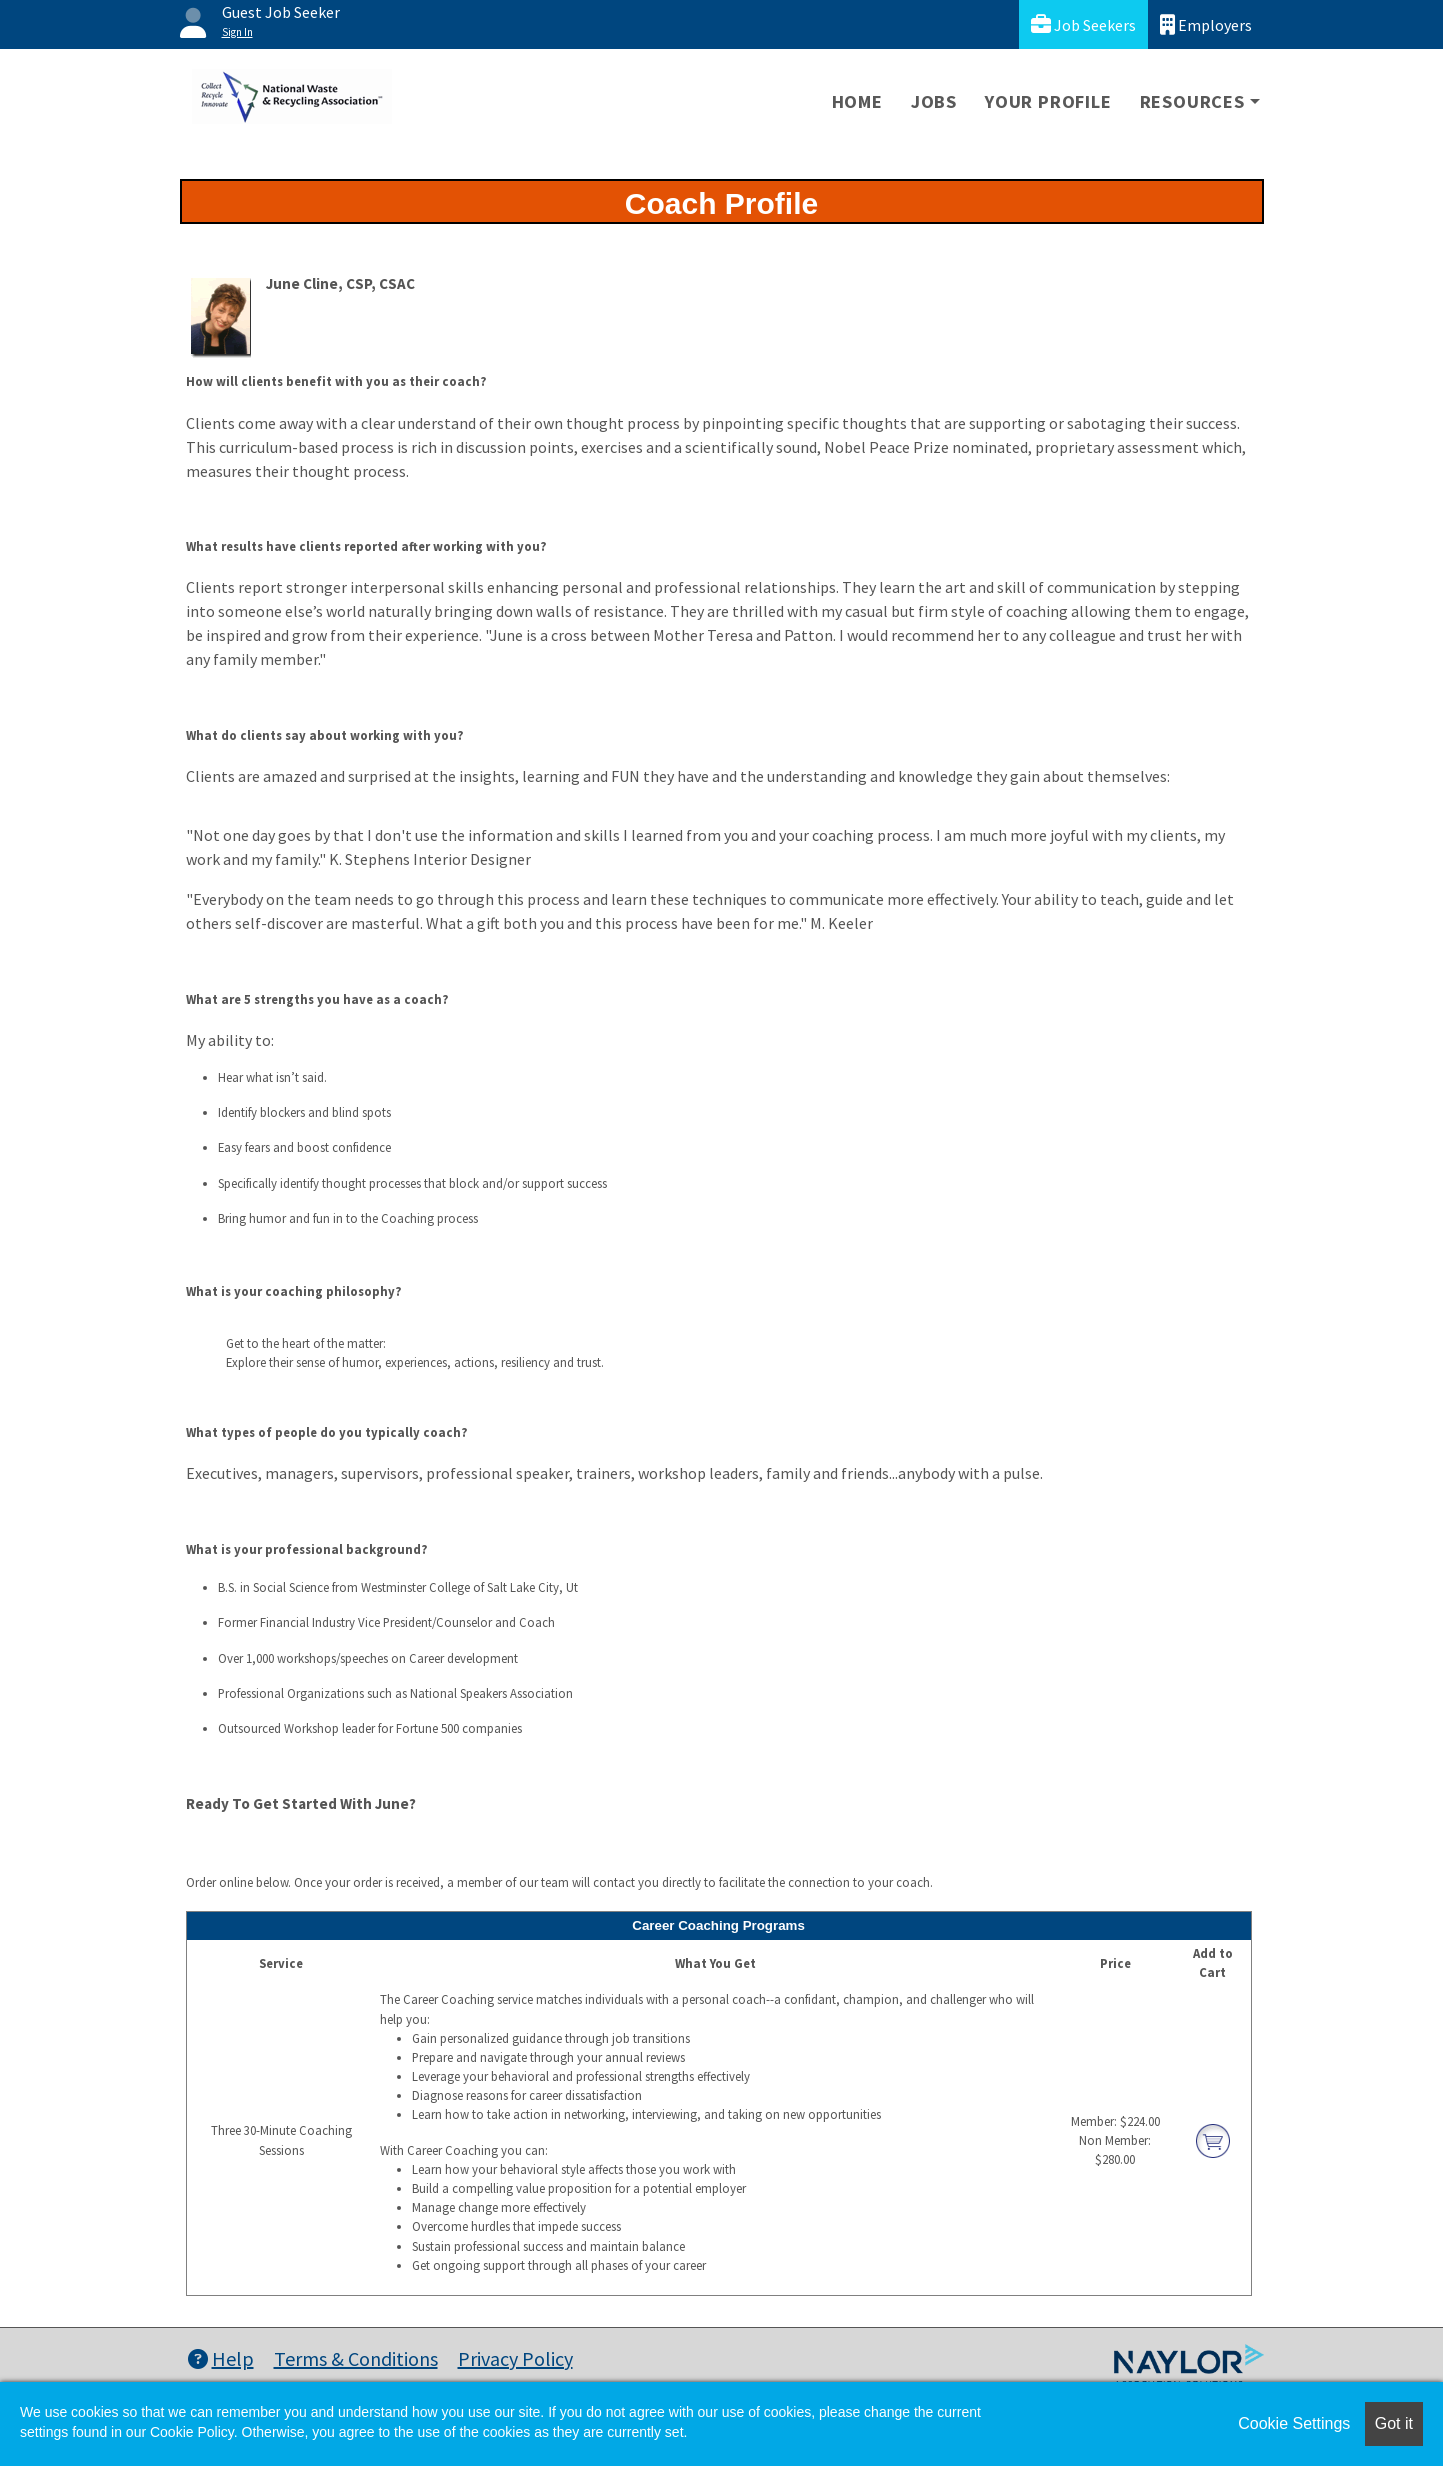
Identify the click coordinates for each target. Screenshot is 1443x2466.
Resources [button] (1192, 101)
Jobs (934, 101)
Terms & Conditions (356, 2358)
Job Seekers (1083, 24)
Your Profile (1048, 101)
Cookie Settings (1294, 2423)
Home (857, 101)
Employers (1206, 24)
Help (221, 2358)
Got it (1394, 2423)
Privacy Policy (515, 2358)
